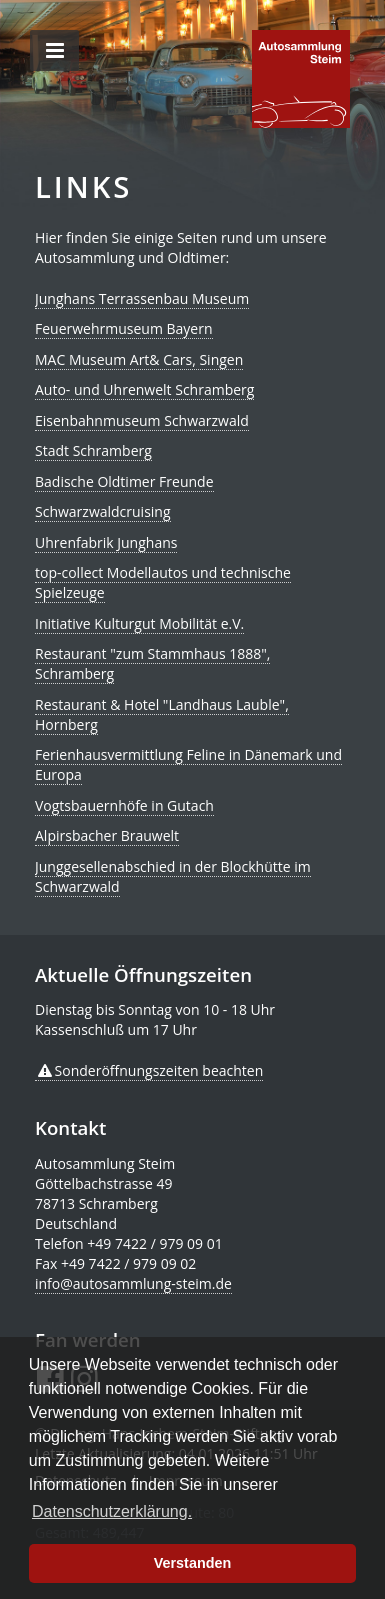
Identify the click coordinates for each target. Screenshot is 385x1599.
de (301, 79)
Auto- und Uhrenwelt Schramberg (144, 389)
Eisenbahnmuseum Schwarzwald (142, 420)
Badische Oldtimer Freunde (124, 481)
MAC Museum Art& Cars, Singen (139, 359)
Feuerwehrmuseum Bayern (124, 328)
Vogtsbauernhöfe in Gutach (124, 805)
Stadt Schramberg (93, 450)
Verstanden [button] (193, 1563)
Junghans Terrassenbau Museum (142, 298)
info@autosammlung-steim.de (133, 1283)
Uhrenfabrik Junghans (106, 542)
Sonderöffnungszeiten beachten (159, 1070)
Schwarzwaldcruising (103, 511)
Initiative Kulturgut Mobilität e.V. (139, 623)
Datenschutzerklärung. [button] (112, 1511)
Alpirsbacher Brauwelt (107, 835)
